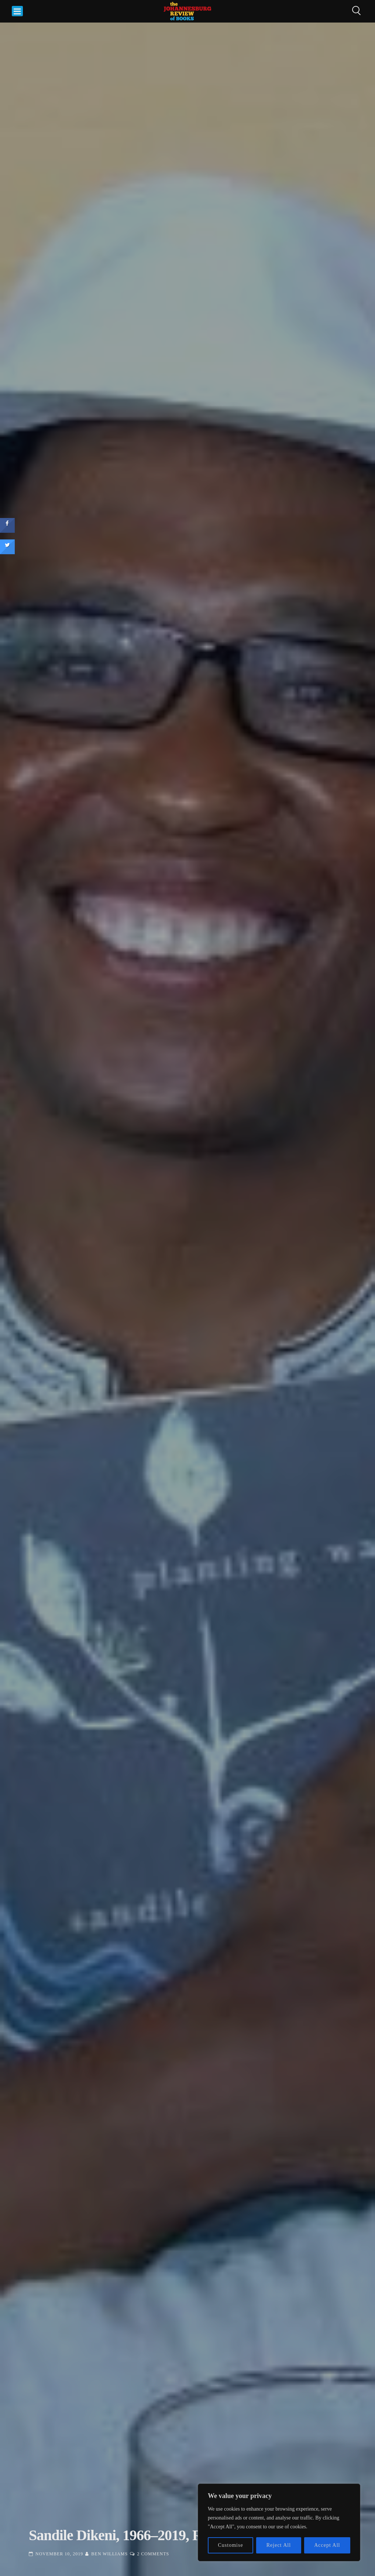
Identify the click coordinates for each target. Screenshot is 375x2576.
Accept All (327, 2545)
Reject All (278, 2545)
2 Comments (153, 2553)
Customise (230, 2545)
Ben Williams (109, 2553)
